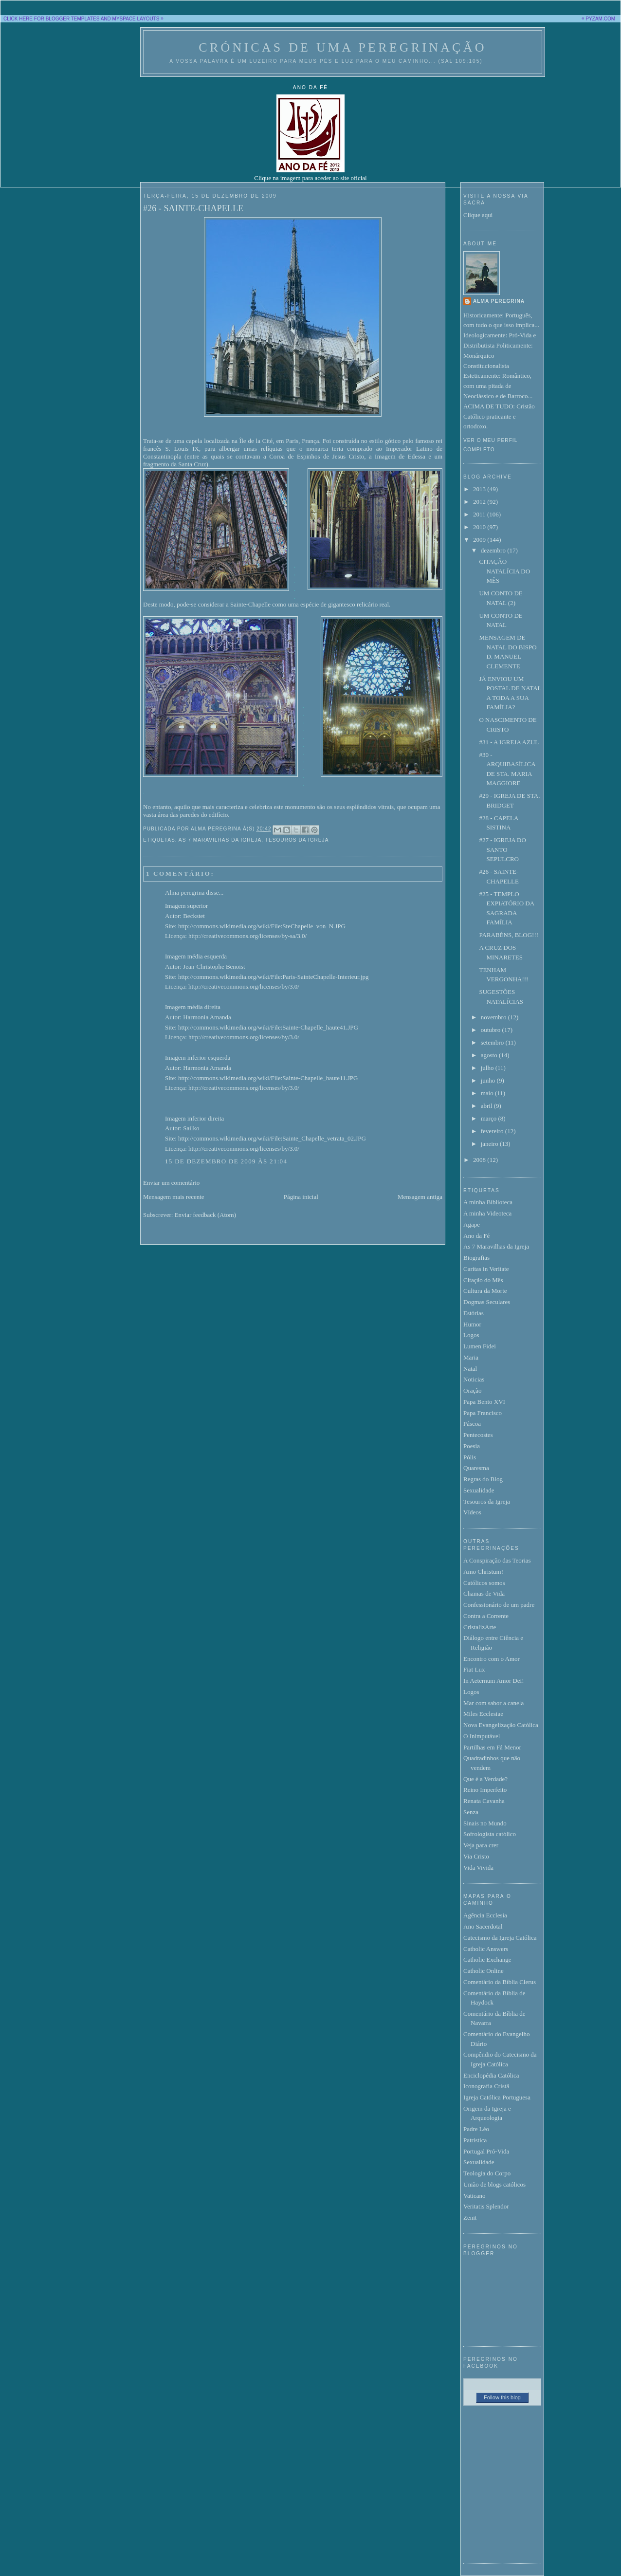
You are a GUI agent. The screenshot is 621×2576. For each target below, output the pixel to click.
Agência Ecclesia (485, 1915)
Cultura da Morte (485, 1290)
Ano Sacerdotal (483, 1926)
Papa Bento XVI (484, 1401)
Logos (471, 1335)
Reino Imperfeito (485, 1789)
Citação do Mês (483, 1280)
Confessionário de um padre (498, 1604)
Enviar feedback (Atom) (205, 1214)
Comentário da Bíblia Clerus (499, 1982)
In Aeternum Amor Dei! (493, 1680)
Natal (470, 1368)
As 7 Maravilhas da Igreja (220, 840)
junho (489, 1080)
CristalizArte (479, 1627)
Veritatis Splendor (486, 2206)
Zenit (469, 2217)
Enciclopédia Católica (491, 2075)
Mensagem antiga (420, 1196)
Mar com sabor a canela (493, 1703)
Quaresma (476, 1468)
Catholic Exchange (487, 1959)
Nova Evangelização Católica (500, 1725)
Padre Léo (476, 2129)
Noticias (473, 1379)
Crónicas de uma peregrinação (342, 47)
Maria (470, 1357)
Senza (470, 1812)
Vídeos (472, 1512)
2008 (480, 1159)
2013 (480, 489)
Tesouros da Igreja (297, 840)
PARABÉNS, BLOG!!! (508, 934)
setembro (493, 1042)
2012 (480, 501)
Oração (472, 1390)
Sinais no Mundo (485, 1823)
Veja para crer (480, 1845)
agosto (490, 1055)
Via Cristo (476, 1856)
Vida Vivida (478, 1867)
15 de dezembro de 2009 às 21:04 (226, 1161)
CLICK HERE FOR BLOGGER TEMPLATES (51, 18)
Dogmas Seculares (486, 1302)
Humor (472, 1324)
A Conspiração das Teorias (497, 1560)
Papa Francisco (482, 1413)
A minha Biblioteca (487, 1202)
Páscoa (472, 1423)
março (489, 1118)
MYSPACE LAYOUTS (136, 18)
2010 (480, 527)
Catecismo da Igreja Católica (500, 1937)
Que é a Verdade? (485, 1779)
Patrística (475, 2140)
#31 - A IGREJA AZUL (509, 742)
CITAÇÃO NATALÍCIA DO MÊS (504, 571)
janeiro (490, 1143)
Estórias (473, 1313)
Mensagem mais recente (173, 1196)
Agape (471, 1224)
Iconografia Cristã (486, 2086)
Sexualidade (478, 1490)
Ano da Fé (476, 1235)
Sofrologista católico (489, 1834)
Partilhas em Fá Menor (492, 1747)
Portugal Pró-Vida (486, 2151)
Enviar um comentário (171, 1182)
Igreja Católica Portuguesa (496, 2097)
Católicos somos (484, 1582)
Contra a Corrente (486, 1615)
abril (487, 1105)
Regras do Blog (483, 1479)
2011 (480, 514)
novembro (494, 1017)
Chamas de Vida (484, 1593)
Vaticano (474, 2195)
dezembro (494, 550)
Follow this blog (502, 2397)
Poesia (471, 1446)
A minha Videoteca (487, 1213)
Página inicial (301, 1196)
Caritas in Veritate (486, 1268)
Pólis (469, 1457)
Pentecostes (478, 1434)
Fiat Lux (474, 1669)
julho (488, 1067)
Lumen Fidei (479, 1346)
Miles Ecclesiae (483, 1713)
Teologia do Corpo (487, 2173)
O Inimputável (481, 1736)
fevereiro (493, 1131)
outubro (491, 1029)
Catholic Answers (485, 1948)
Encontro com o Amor (491, 1658)
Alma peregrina (184, 892)
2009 (480, 539)
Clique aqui (478, 215)
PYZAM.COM (600, 18)
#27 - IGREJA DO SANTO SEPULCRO (502, 849)
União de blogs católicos (494, 2184)
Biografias (476, 1257)
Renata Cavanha (484, 1800)
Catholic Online (483, 1970)
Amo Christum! (483, 1571)
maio (488, 1093)
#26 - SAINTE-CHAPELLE (193, 208)
